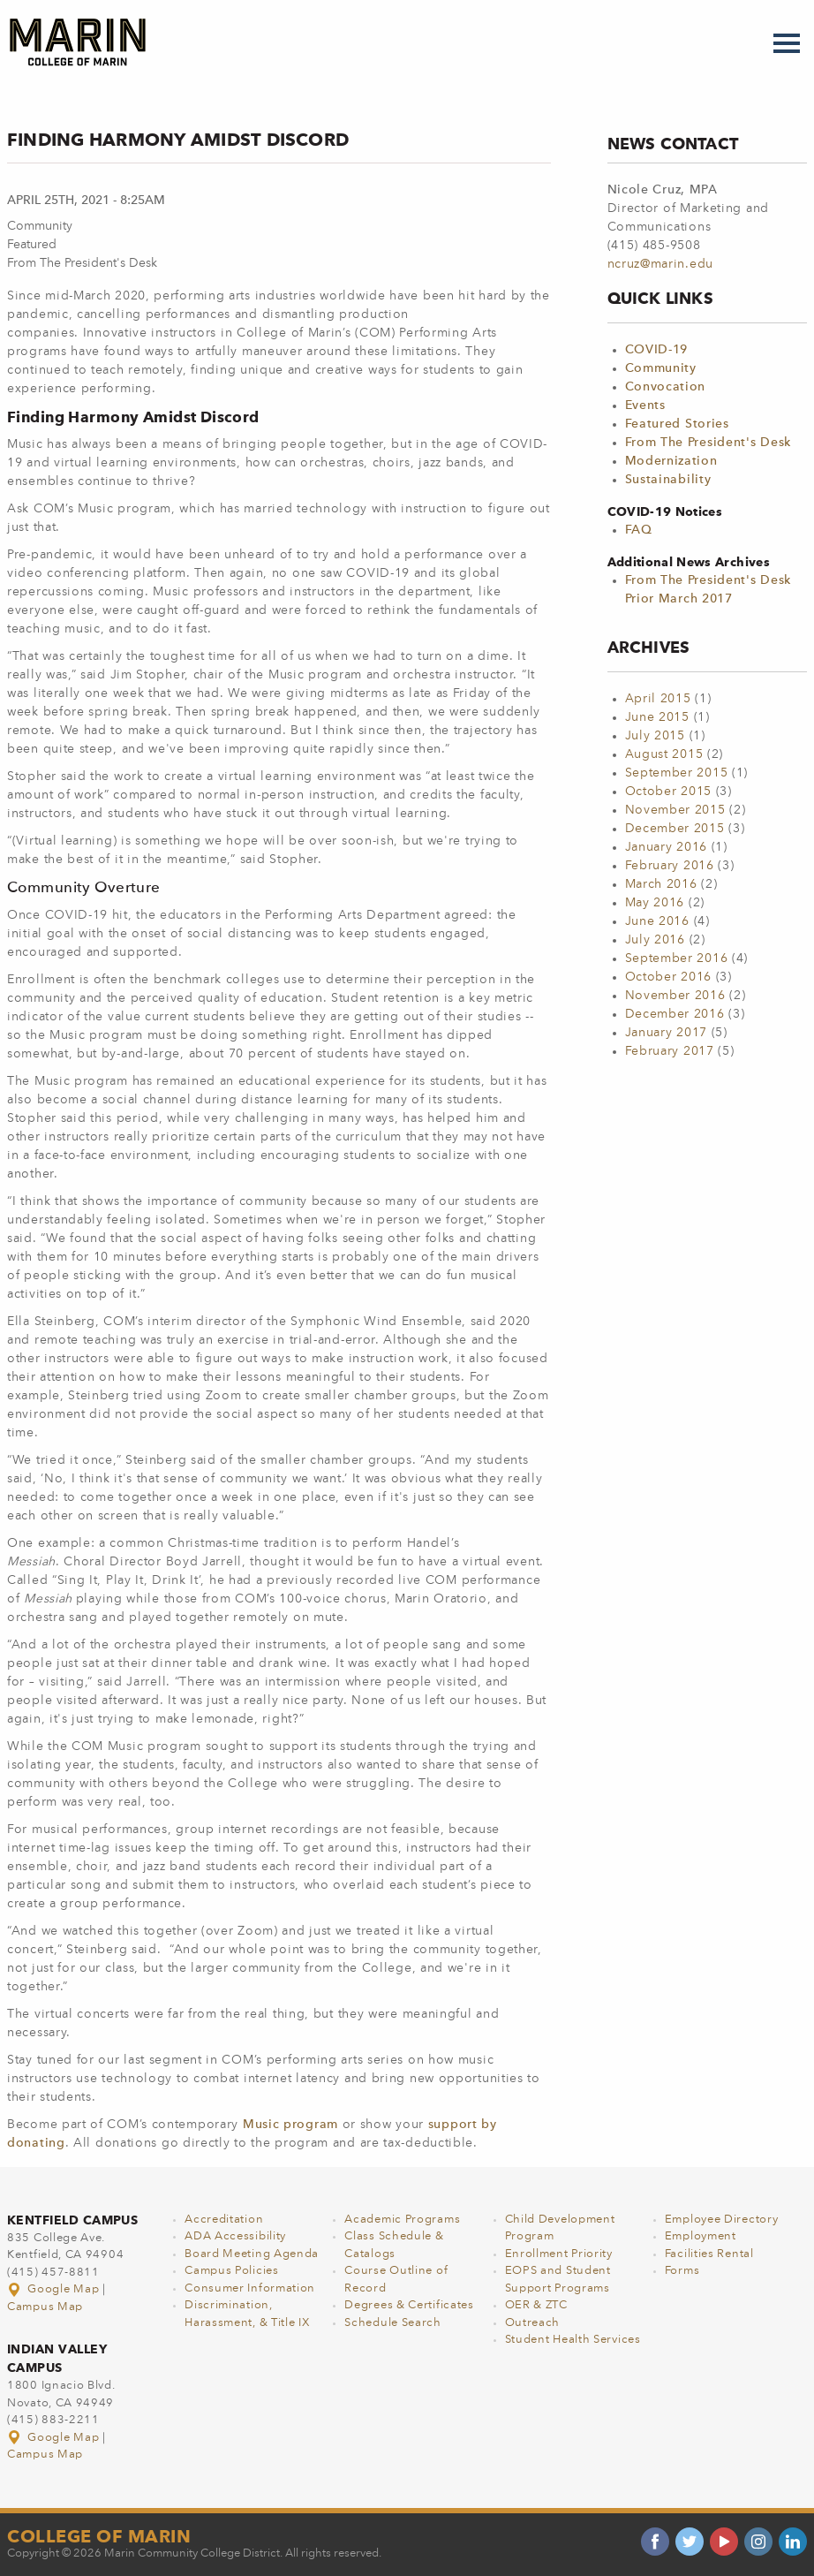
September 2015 (676, 773)
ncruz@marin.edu (660, 264)
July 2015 (655, 736)
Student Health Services (573, 2339)
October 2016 (668, 977)
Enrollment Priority (559, 2254)
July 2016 (655, 940)
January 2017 (666, 1033)
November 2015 (675, 810)
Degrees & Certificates (408, 2305)
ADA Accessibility (235, 2236)
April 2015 (658, 699)
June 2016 (657, 921)
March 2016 (661, 884)
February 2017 (669, 1051)
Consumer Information (250, 2288)
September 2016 (676, 958)
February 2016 (669, 866)
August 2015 (664, 754)
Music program (290, 2124)
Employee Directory (722, 2219)
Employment (700, 2236)
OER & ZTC (536, 2305)
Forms (682, 2271)
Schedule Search (392, 2323)
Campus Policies (232, 2271)
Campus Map (45, 2307)
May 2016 (655, 903)
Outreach (533, 2323)
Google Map (54, 2289)
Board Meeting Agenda (252, 2254)
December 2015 (675, 828)
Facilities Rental (709, 2254)
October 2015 (668, 791)
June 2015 (657, 717)
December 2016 (675, 1014)
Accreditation (224, 2219)
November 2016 (675, 995)
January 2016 (666, 847)
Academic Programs (402, 2219)
